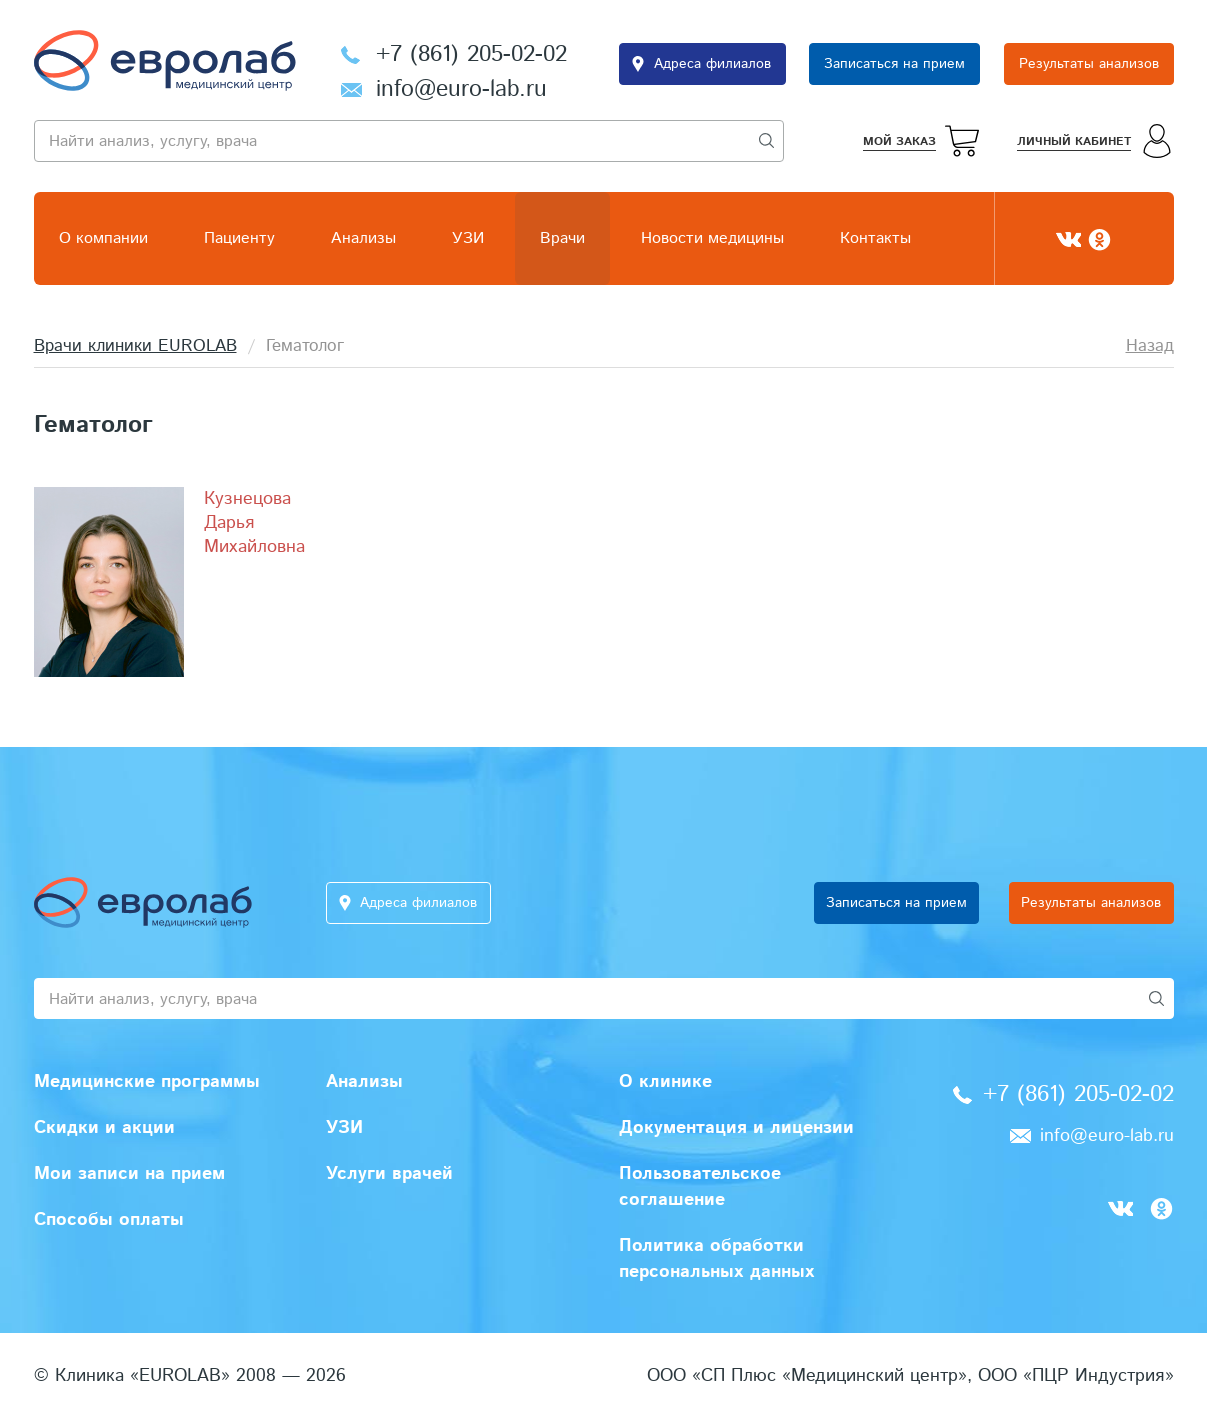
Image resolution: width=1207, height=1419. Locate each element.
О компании (103, 238)
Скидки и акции (104, 1128)
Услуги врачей (389, 1174)
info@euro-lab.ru (461, 89)
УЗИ (468, 238)
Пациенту (239, 238)
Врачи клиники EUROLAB (135, 346)
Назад (1150, 346)
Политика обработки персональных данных (717, 1259)
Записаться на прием (894, 64)
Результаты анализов (1089, 64)
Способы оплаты (109, 1220)
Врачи (562, 238)
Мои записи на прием (129, 1174)
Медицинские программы (147, 1082)
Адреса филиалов (712, 64)
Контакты (875, 238)
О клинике (665, 1082)
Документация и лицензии (736, 1128)
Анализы (363, 238)
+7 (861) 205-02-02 (471, 54)
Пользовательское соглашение (700, 1187)
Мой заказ (899, 141)
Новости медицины (712, 238)
